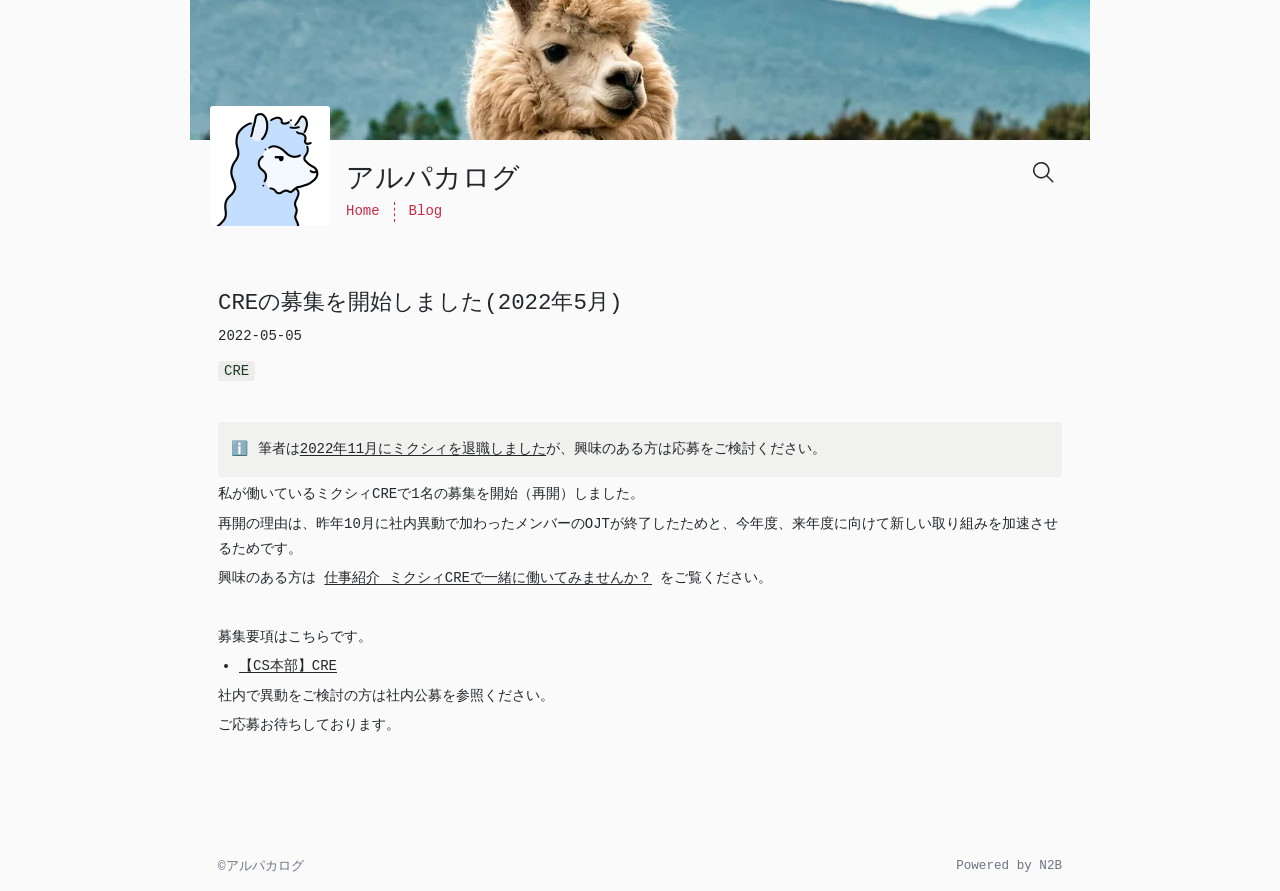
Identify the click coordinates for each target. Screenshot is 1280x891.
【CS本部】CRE (288, 666)
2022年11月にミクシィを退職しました (414, 449)
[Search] (1042, 171)
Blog (426, 211)
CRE (236, 371)
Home (363, 211)
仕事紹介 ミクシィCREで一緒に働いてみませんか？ (488, 578)
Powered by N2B (1009, 866)
